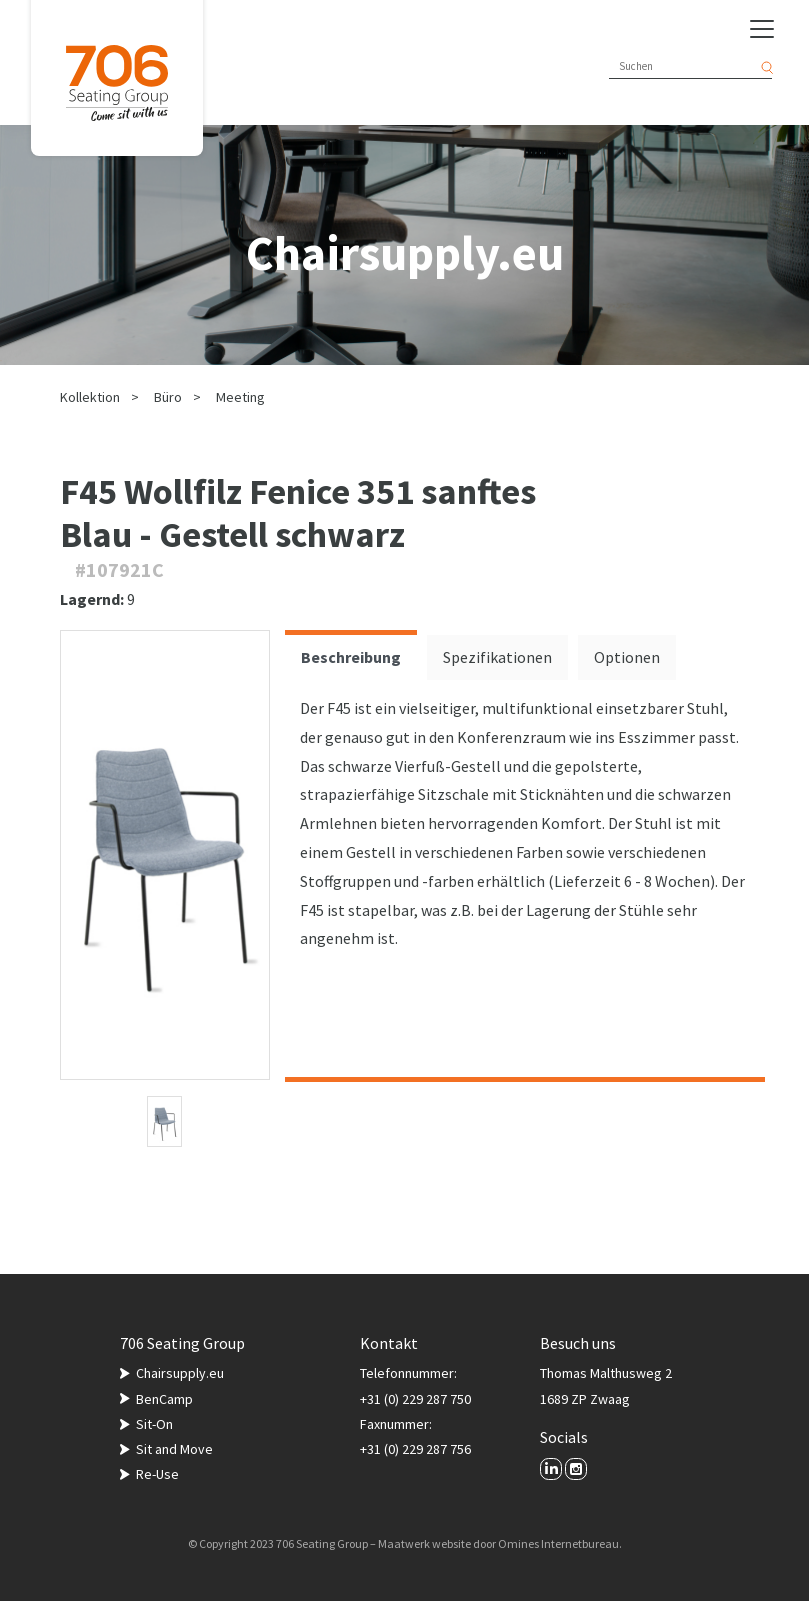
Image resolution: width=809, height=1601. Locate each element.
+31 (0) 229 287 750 (415, 1399)
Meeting (240, 397)
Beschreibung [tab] (351, 657)
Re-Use (157, 1474)
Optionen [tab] (627, 657)
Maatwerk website (424, 1543)
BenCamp (164, 1399)
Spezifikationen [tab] (497, 657)
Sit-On (154, 1424)
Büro (168, 397)
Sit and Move (174, 1449)
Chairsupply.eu (180, 1373)
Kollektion (90, 397)
